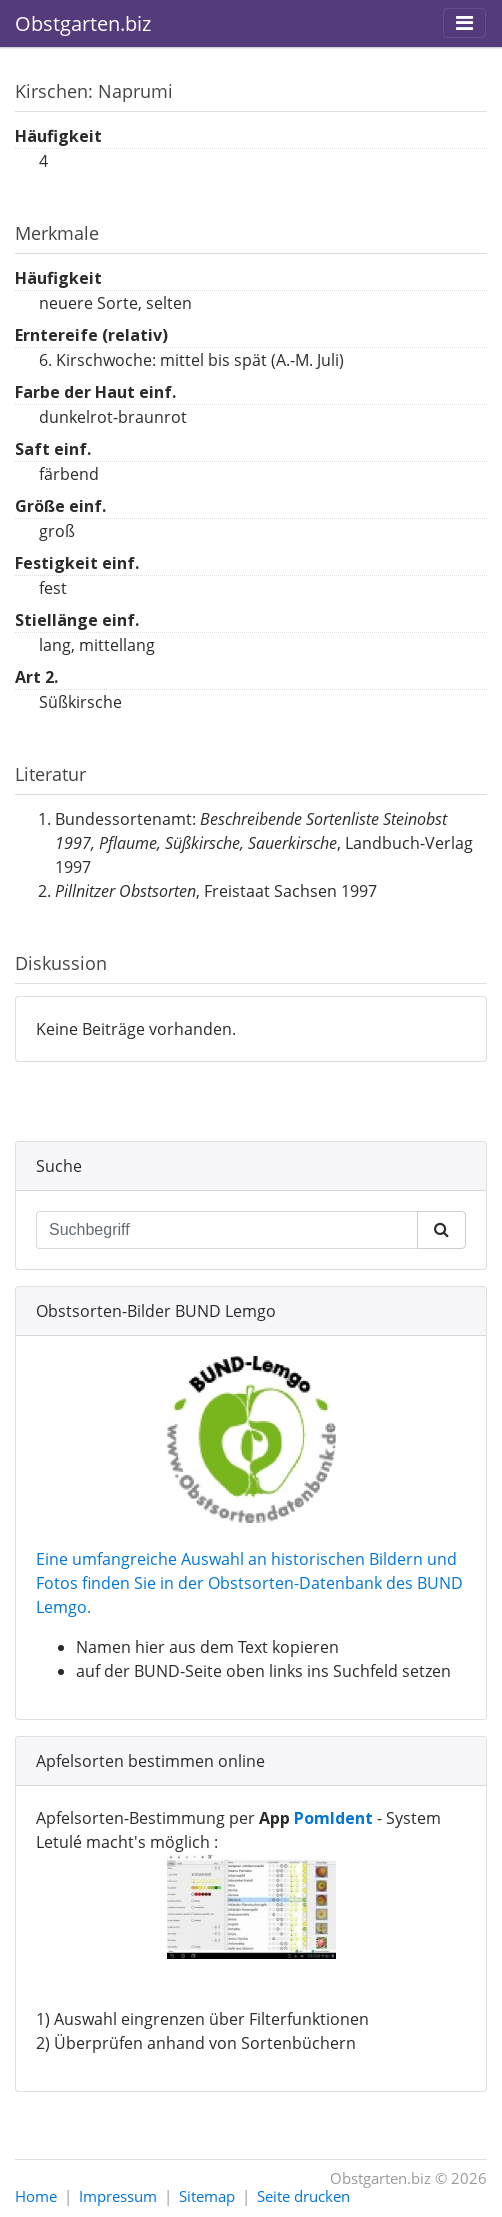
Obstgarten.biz (83, 23)
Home (36, 2196)
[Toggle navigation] (464, 23)
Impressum (118, 2196)
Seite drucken (303, 2196)
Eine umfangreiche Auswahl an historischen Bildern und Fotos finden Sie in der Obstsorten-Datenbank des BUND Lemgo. (249, 1583)
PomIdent (333, 1818)
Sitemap (207, 2196)
